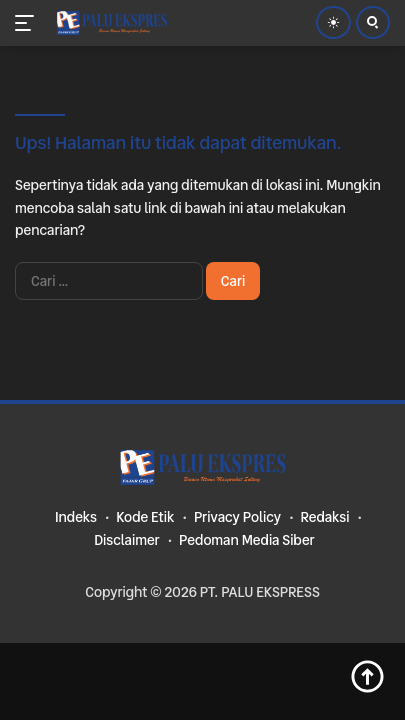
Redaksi (324, 517)
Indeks (76, 517)
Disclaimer (126, 540)
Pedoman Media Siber (247, 540)
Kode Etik (145, 517)
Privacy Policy (237, 517)
